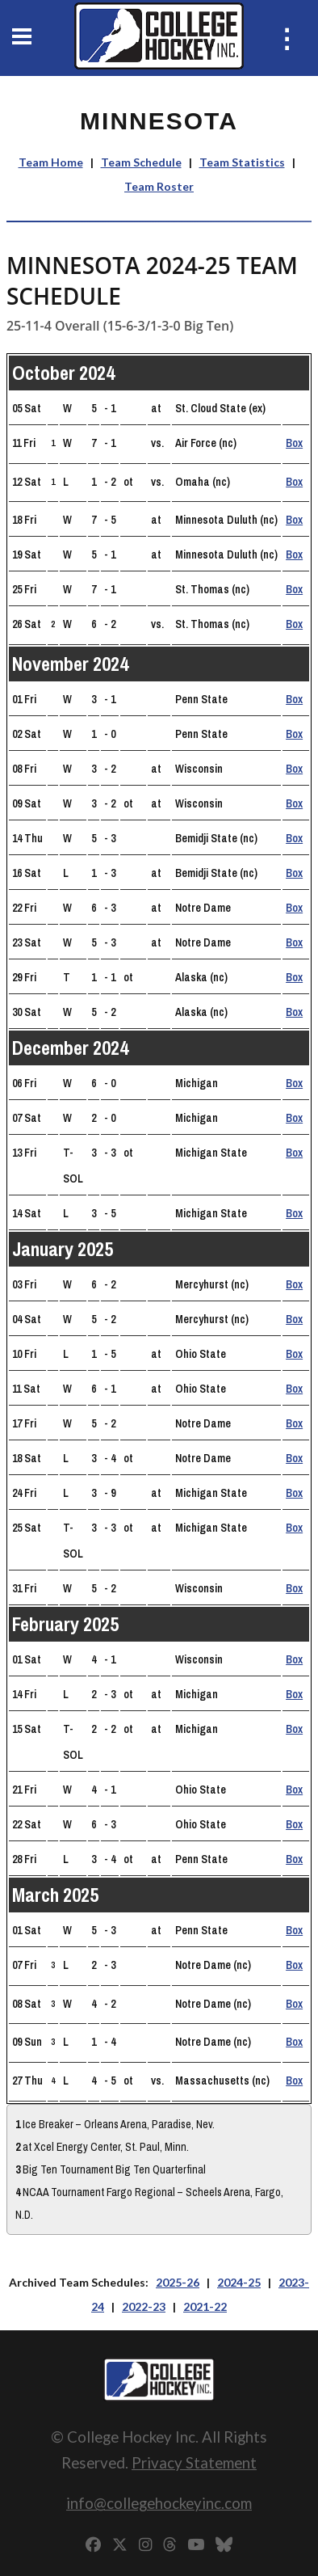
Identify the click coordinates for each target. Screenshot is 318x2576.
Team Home (51, 162)
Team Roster (159, 186)
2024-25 (239, 2282)
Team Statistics (242, 162)
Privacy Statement (194, 2462)
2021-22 (205, 2306)
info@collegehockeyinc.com (159, 2503)
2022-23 (143, 2306)
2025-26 (177, 2282)
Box (294, 443)
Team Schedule (141, 162)
